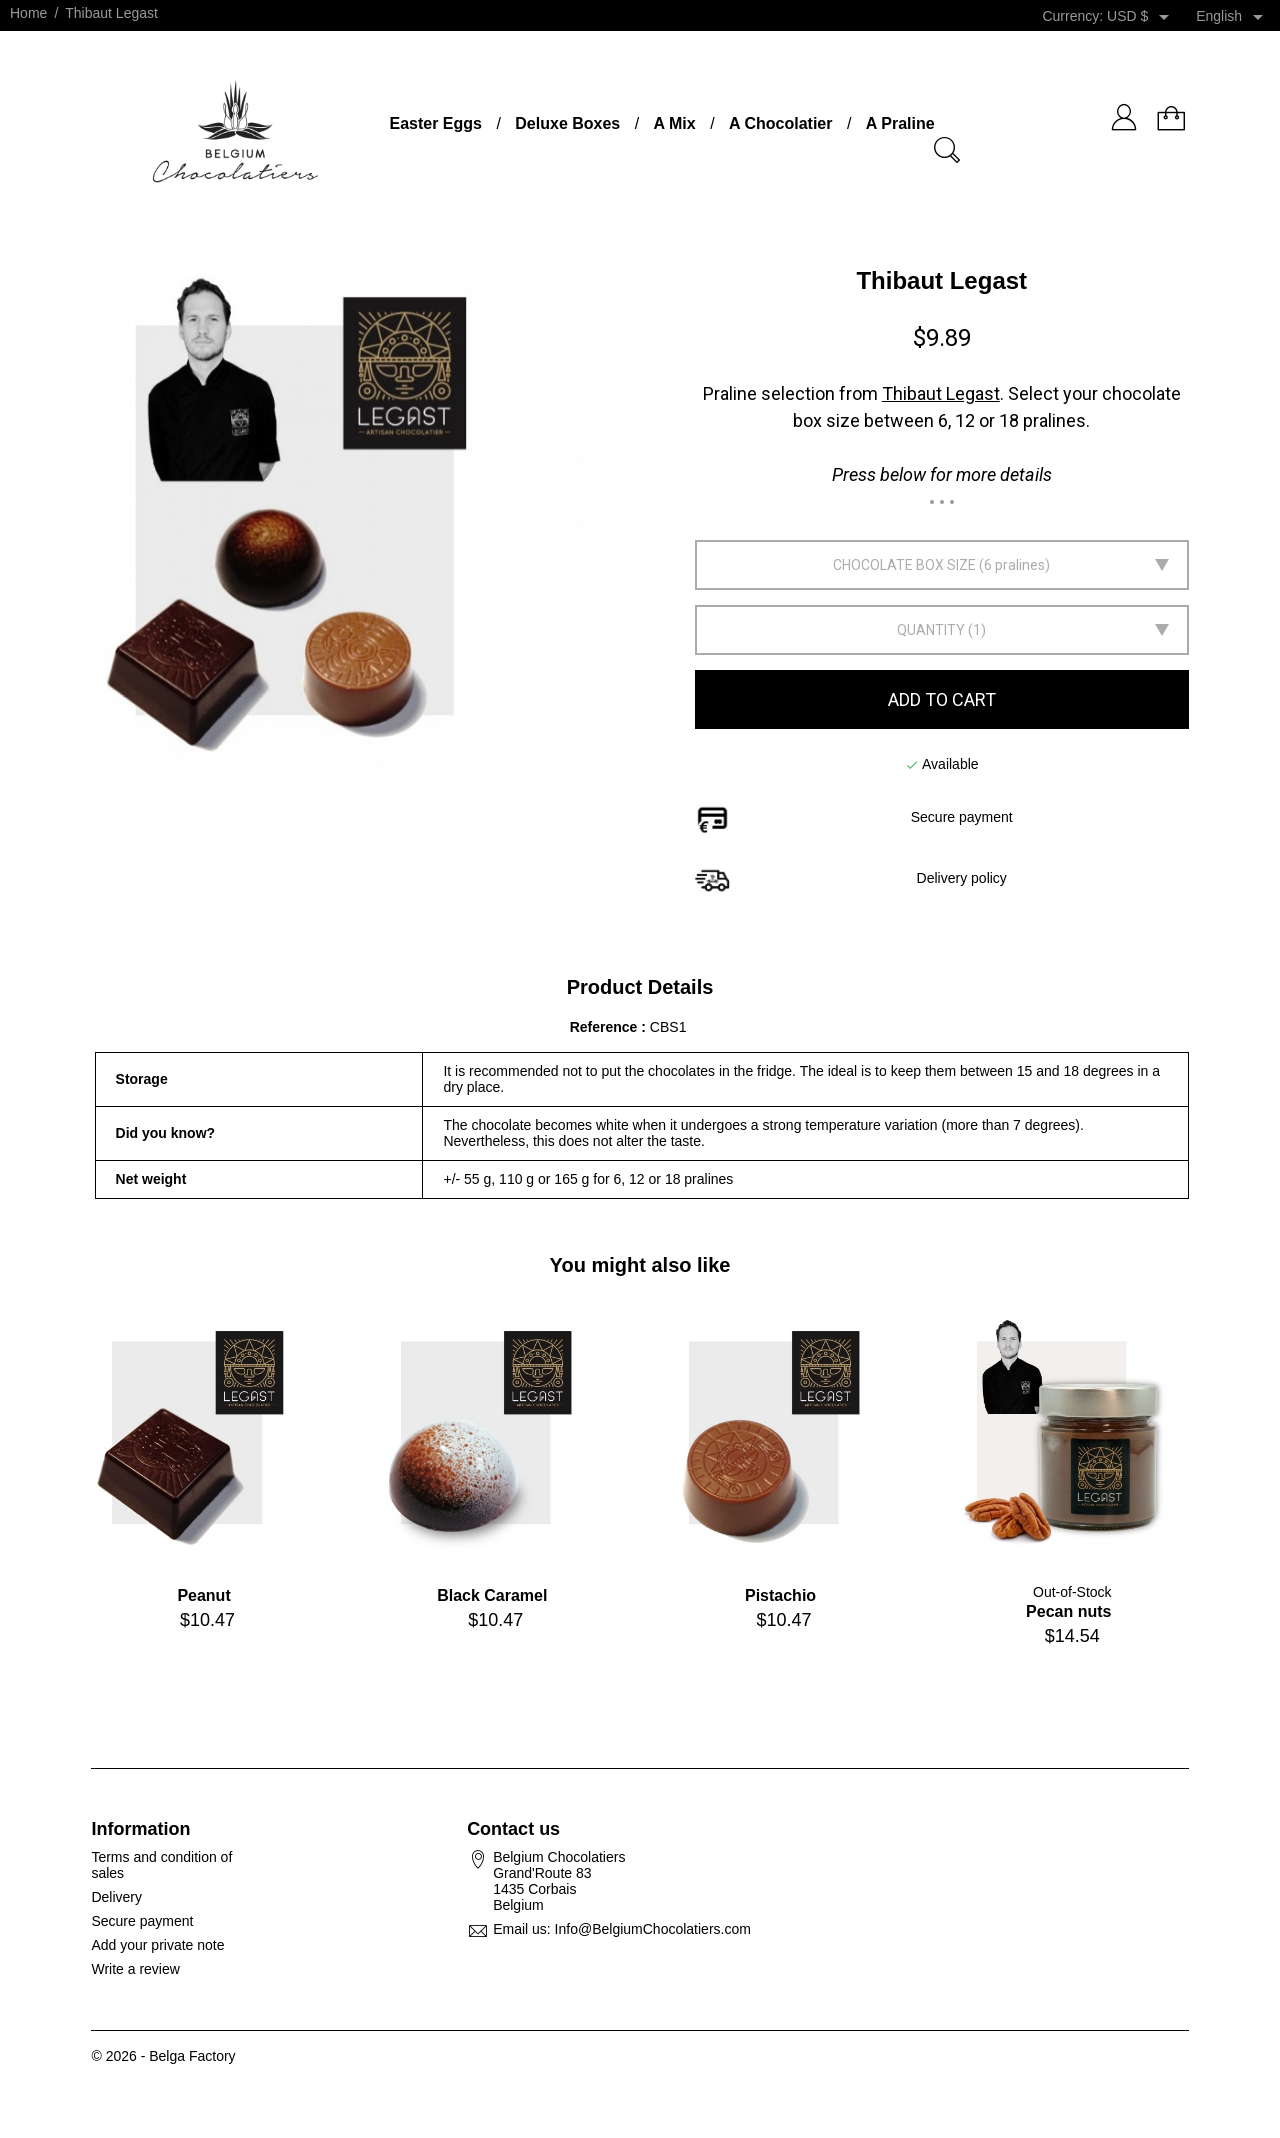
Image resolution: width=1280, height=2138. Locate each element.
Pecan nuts (1068, 1611)
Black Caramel (492, 1595)
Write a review (135, 1969)
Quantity (931, 630)
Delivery (116, 1897)
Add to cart (942, 699)
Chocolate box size (904, 565)
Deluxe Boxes (567, 123)
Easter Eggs (435, 123)
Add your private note (157, 1945)
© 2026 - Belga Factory (163, 2056)
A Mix (675, 123)
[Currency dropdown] (1141, 17)
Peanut (203, 1595)
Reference (606, 1027)
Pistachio (780, 1595)
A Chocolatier (780, 123)
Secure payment (142, 1921)
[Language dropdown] (1233, 17)
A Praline (900, 123)
